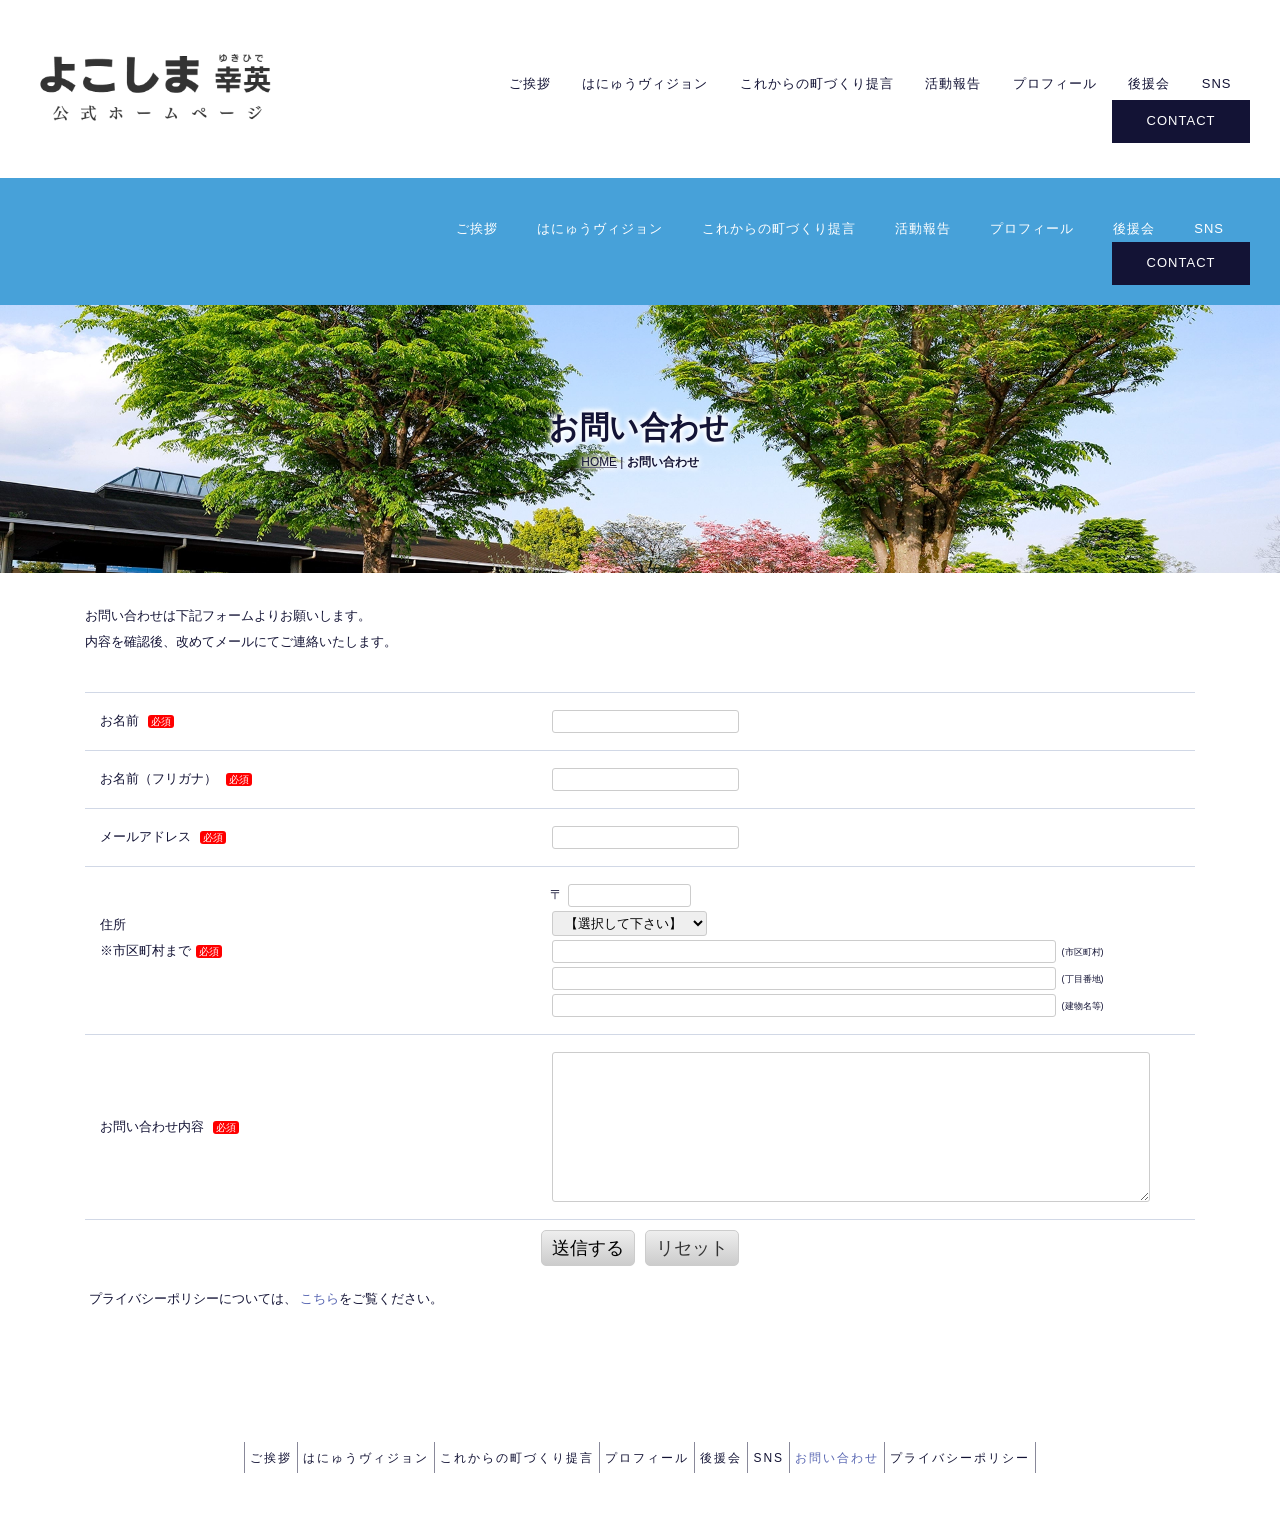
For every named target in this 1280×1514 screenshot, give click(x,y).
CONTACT (1181, 115)
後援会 (1134, 80)
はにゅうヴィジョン (600, 80)
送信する (588, 1116)
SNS (1209, 80)
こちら (319, 1166)
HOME (599, 329)
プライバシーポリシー (1009, 1322)
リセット (692, 1116)
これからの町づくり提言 (779, 80)
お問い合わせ (872, 1322)
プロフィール (1032, 80)
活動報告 (923, 80)
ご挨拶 (477, 80)
